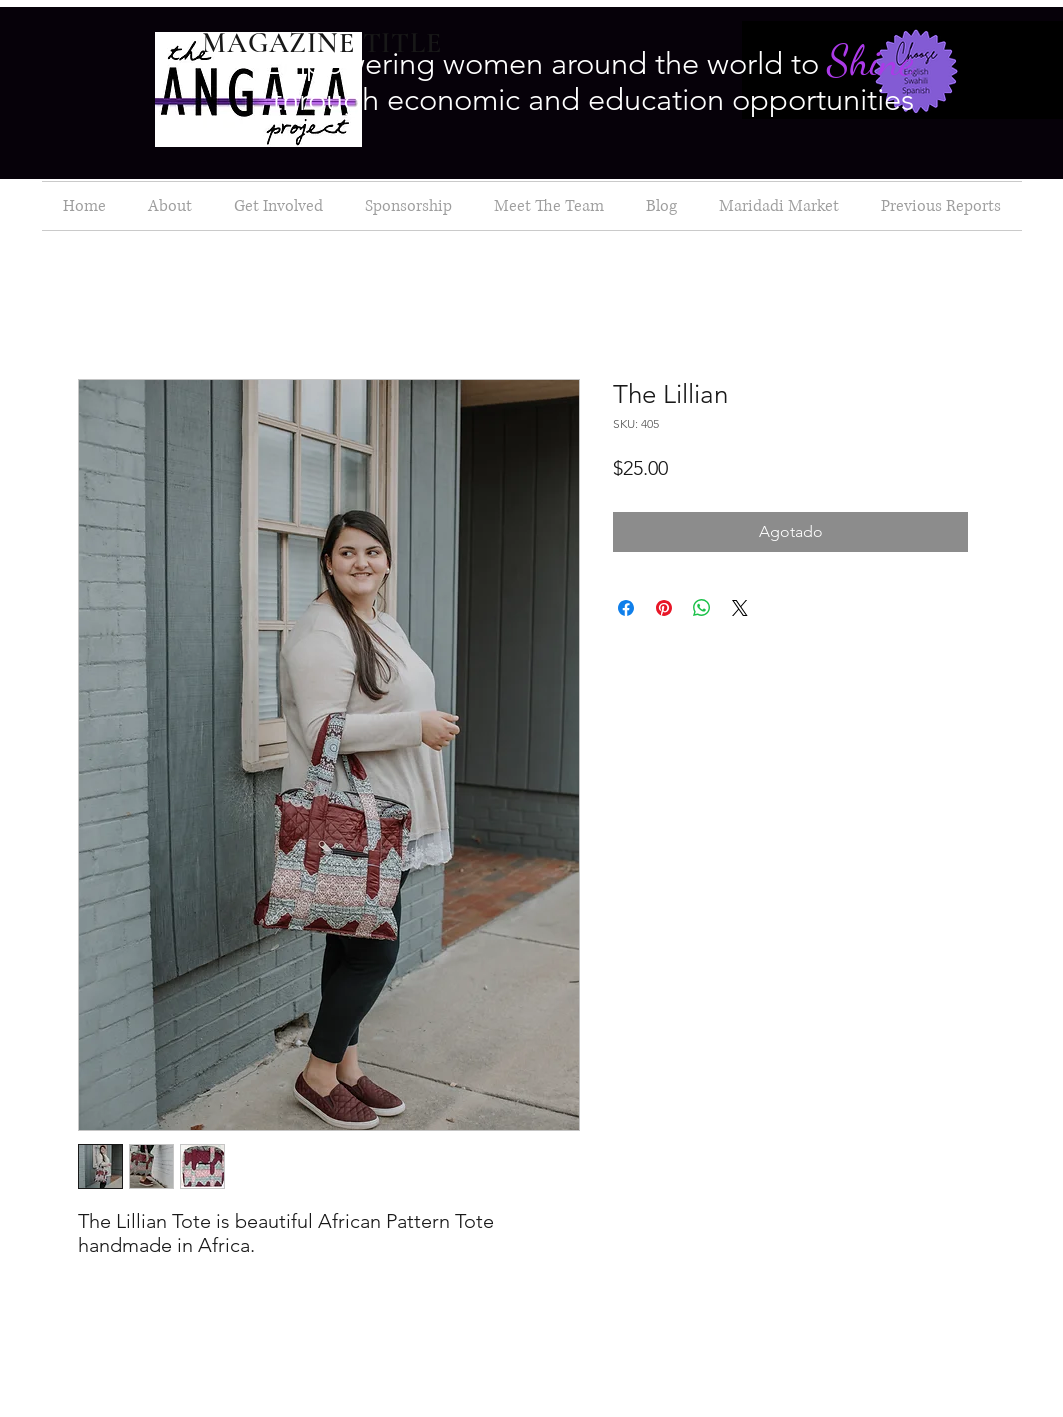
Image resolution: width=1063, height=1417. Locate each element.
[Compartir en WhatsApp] (702, 608)
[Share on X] (740, 608)
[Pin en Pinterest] (664, 608)
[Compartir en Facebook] (626, 608)
